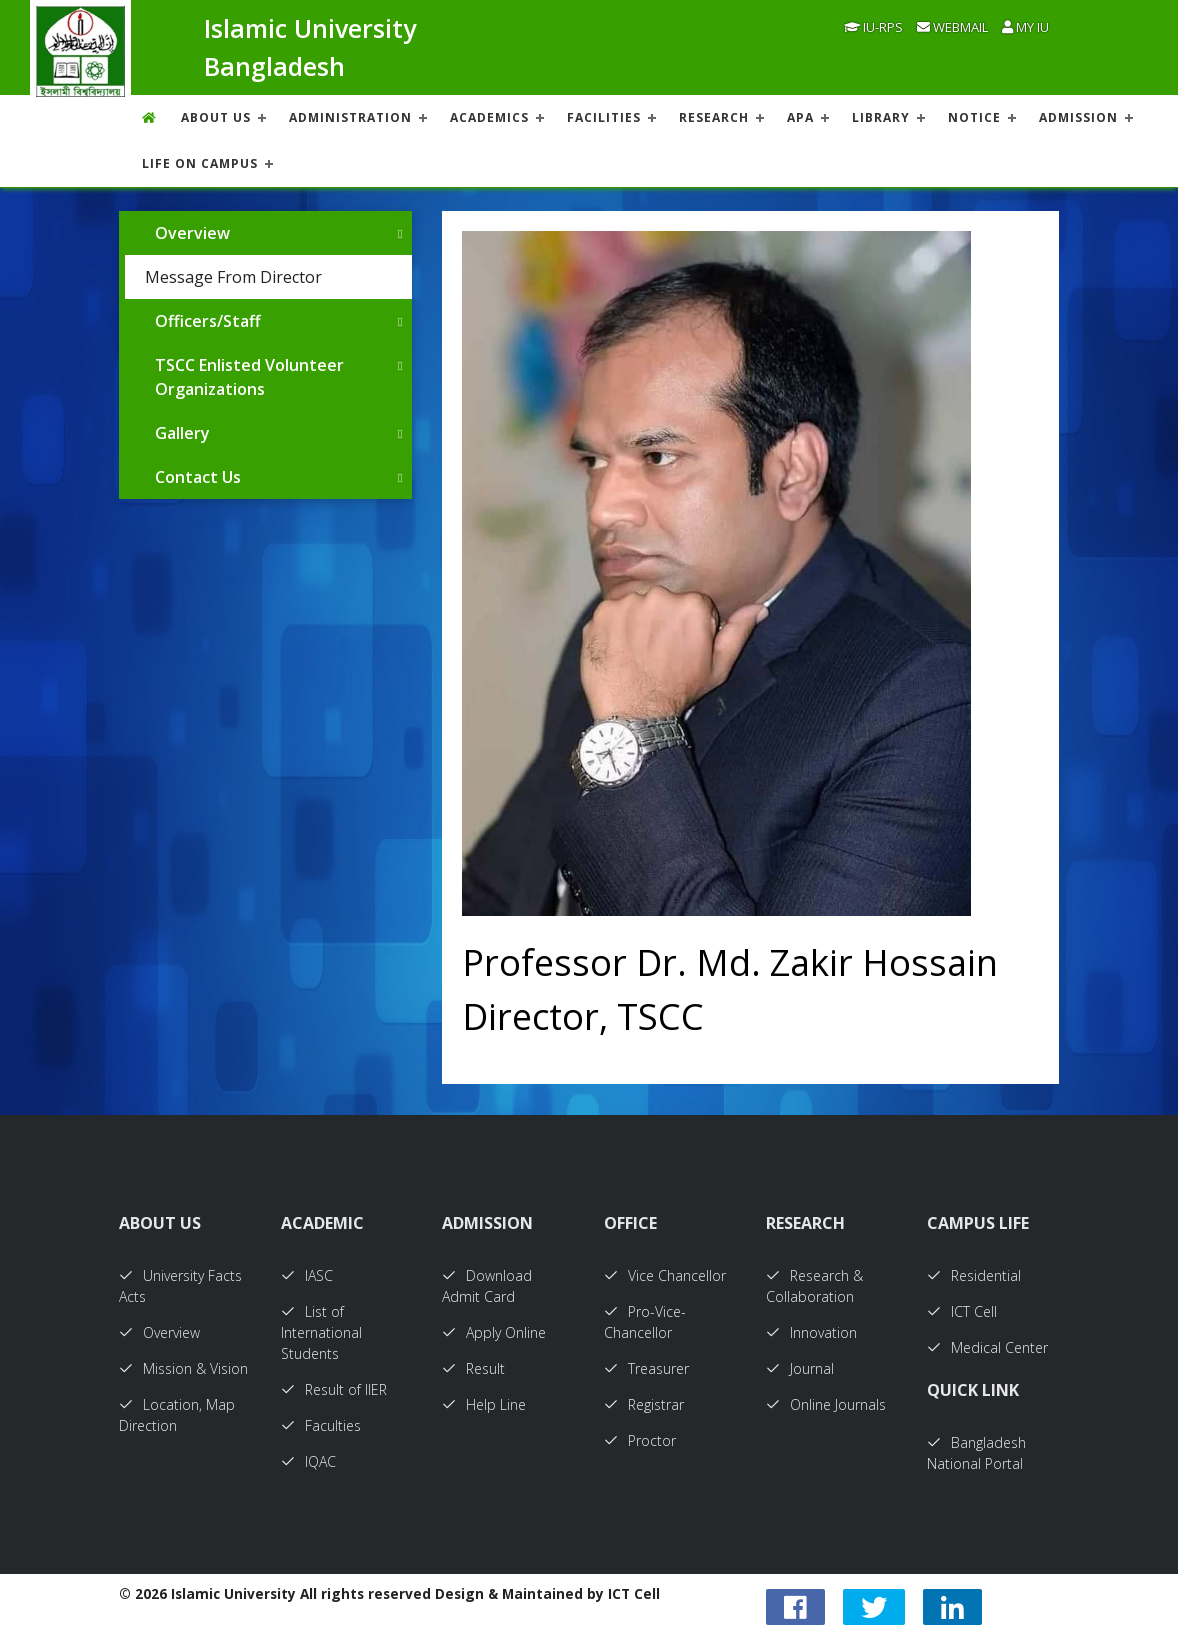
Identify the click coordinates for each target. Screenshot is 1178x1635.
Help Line (484, 1404)
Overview (192, 233)
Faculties (321, 1425)
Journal (800, 1368)
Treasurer (646, 1368)
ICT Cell (962, 1311)
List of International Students (321, 1332)
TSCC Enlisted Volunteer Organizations (249, 377)
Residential (974, 1275)
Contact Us (198, 477)
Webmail (952, 27)
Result (473, 1368)
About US (216, 117)
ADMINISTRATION (350, 117)
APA (800, 117)
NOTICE (974, 117)
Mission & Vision (183, 1368)
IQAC (308, 1461)
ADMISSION (1078, 117)
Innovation (811, 1332)
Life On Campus (200, 163)
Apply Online (494, 1332)
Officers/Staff (208, 321)
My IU (1025, 27)
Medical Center (987, 1347)
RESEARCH (714, 117)
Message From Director (233, 277)
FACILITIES (604, 117)
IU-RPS (873, 27)
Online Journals (826, 1404)
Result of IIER (334, 1389)
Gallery (182, 433)
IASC (307, 1275)
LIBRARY (881, 117)
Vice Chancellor (665, 1275)
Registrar (644, 1404)
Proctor (640, 1440)
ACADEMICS (489, 117)
